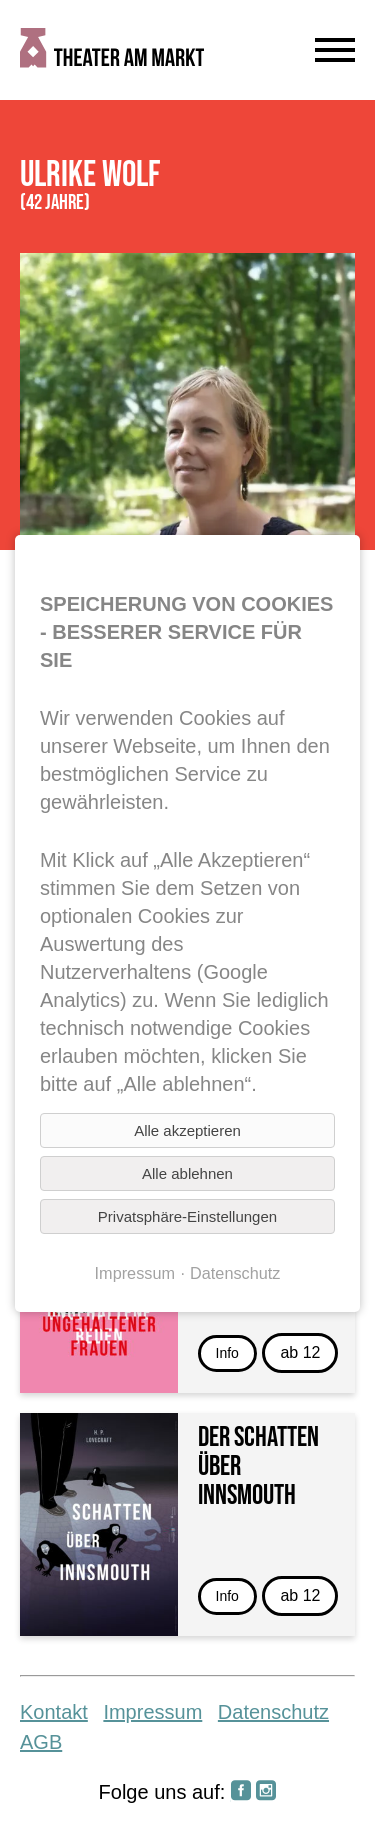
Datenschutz (273, 1712)
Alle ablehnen (187, 1173)
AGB (41, 1742)
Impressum (152, 1712)
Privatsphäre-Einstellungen (187, 1216)
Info (227, 1353)
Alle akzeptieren (187, 1130)
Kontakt (54, 1712)
